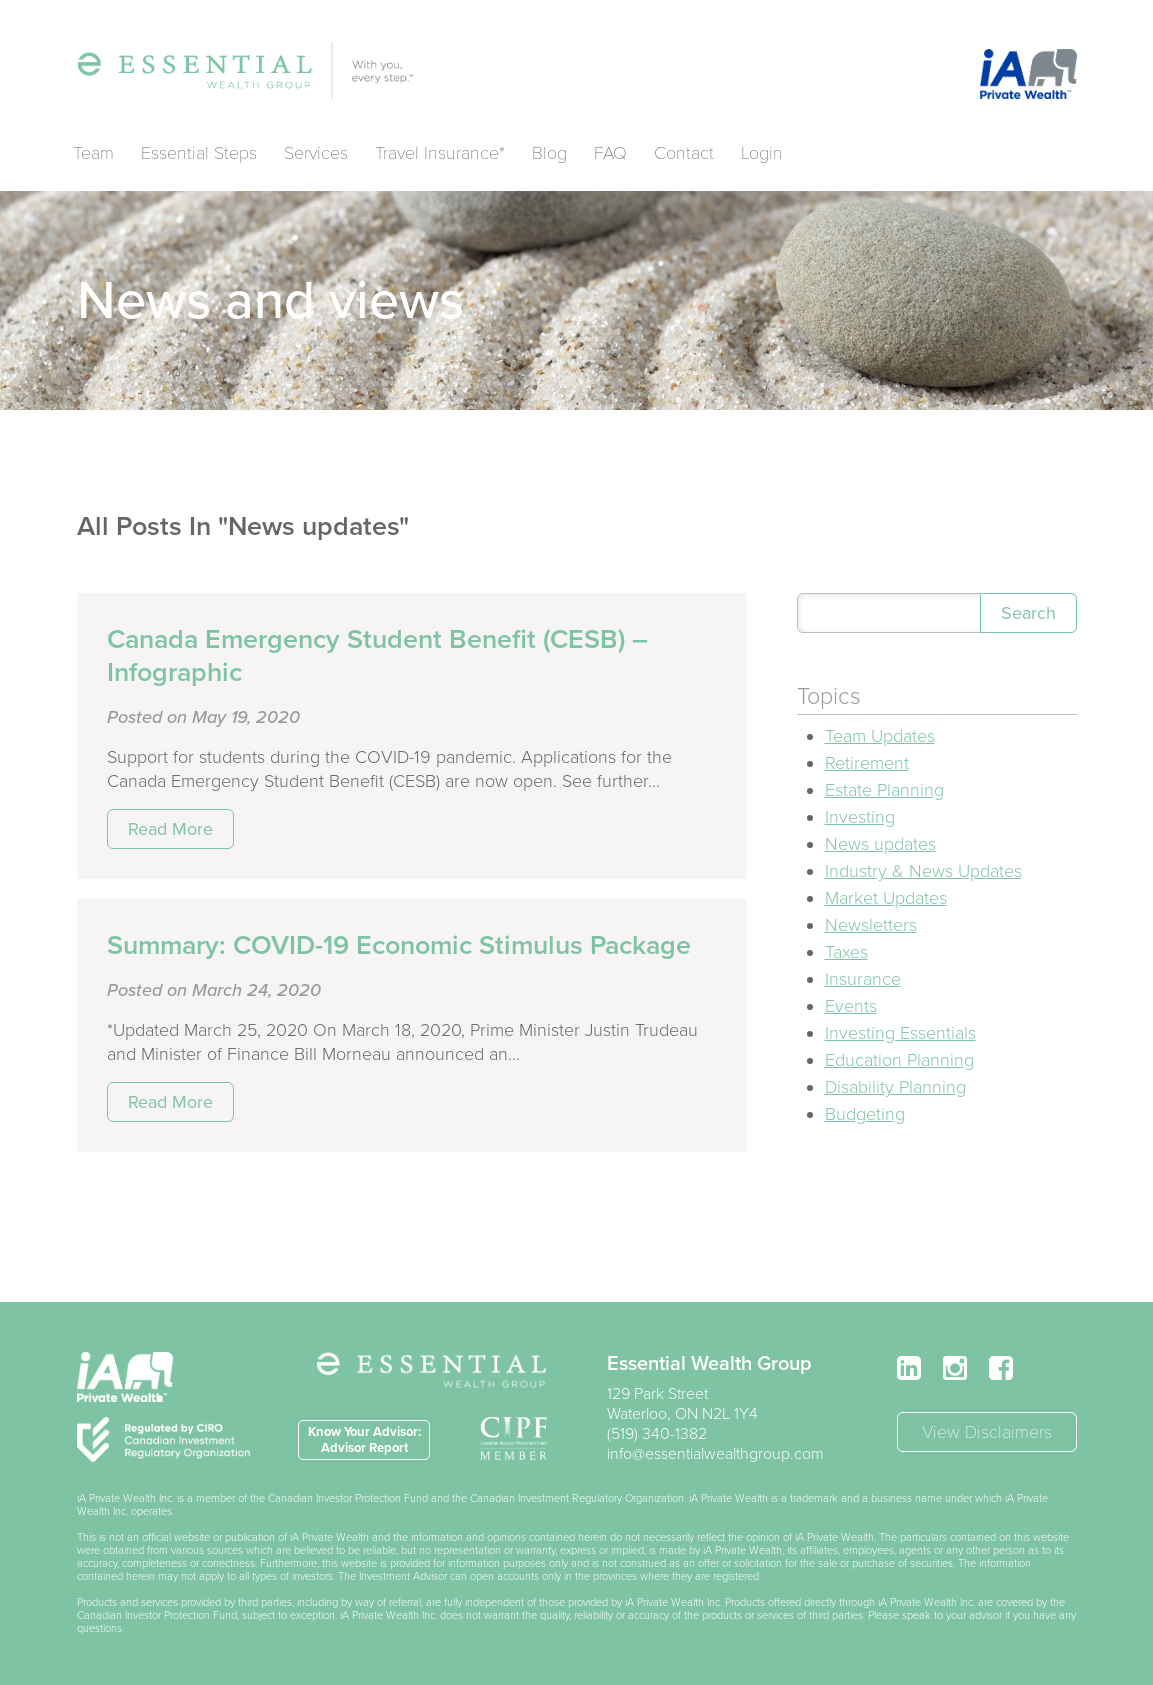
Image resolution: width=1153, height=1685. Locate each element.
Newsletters (871, 925)
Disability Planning (895, 1087)
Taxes (846, 952)
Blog (549, 153)
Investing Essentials (900, 1033)
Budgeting (865, 1114)
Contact (684, 153)
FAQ (610, 153)
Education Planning (899, 1060)
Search (1028, 613)
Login (762, 153)
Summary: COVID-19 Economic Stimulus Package (399, 945)
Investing (860, 817)
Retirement (867, 763)
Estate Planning (884, 790)
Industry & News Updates (923, 871)
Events (851, 1006)
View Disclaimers (987, 1432)
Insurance (863, 979)
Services (316, 153)
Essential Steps (199, 153)
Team (93, 153)
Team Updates (880, 736)
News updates (880, 844)
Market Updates (886, 898)
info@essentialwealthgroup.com (715, 1454)
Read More (170, 829)
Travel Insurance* (440, 153)
